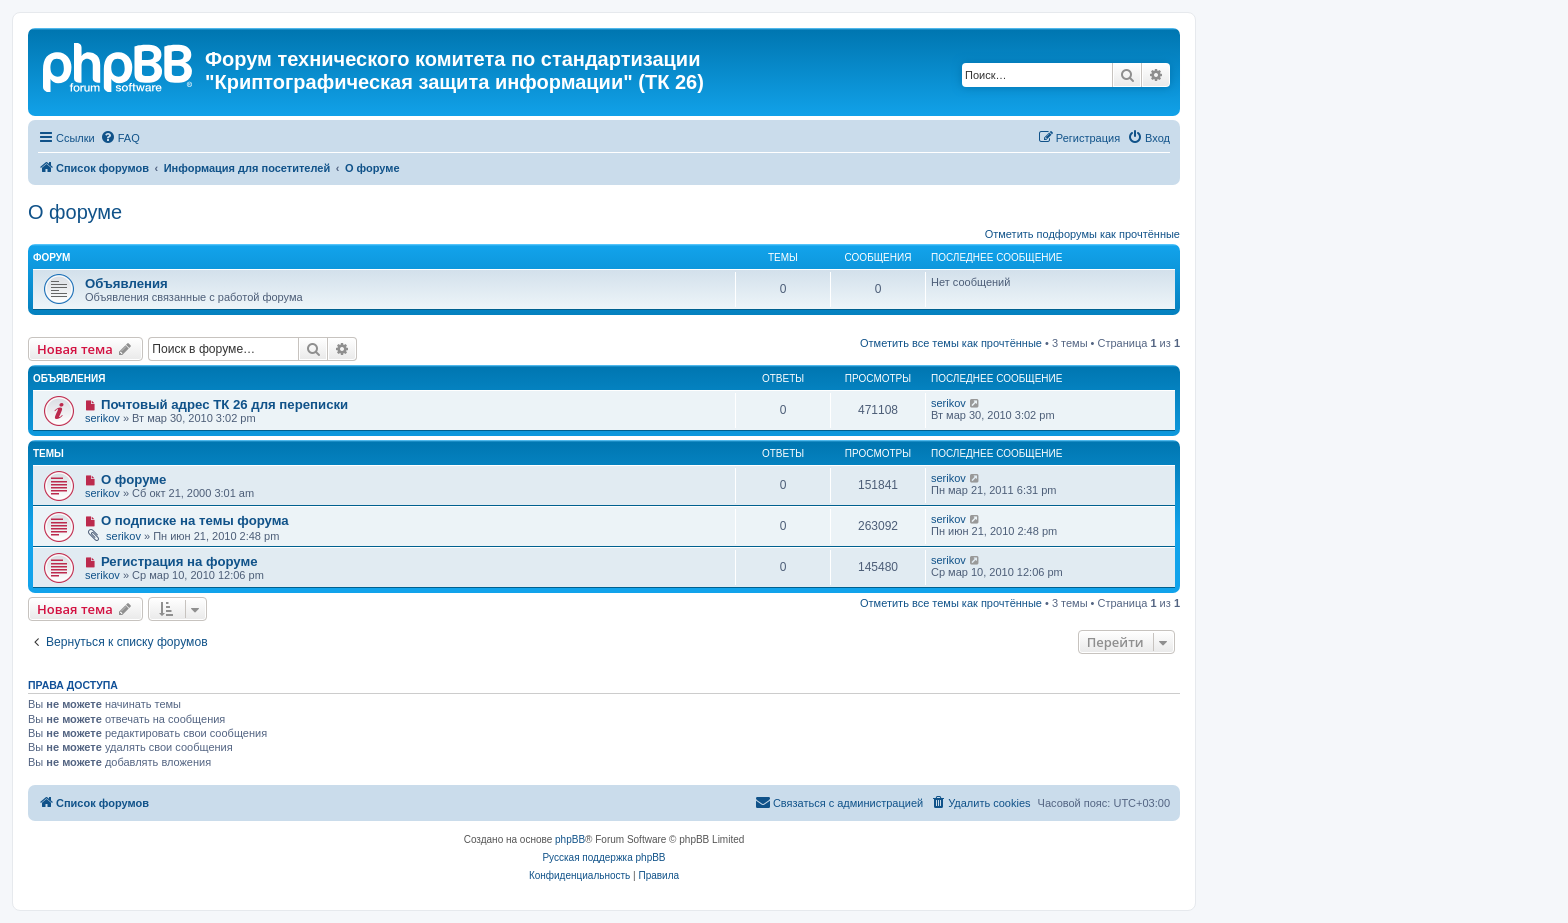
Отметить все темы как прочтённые (951, 343)
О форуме (75, 212)
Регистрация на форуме (179, 561)
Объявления (126, 283)
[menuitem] (120, 138)
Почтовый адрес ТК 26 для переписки (224, 404)
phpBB (570, 839)
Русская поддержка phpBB (603, 857)
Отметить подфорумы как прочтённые (1082, 234)
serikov (102, 418)
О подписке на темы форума (195, 520)
